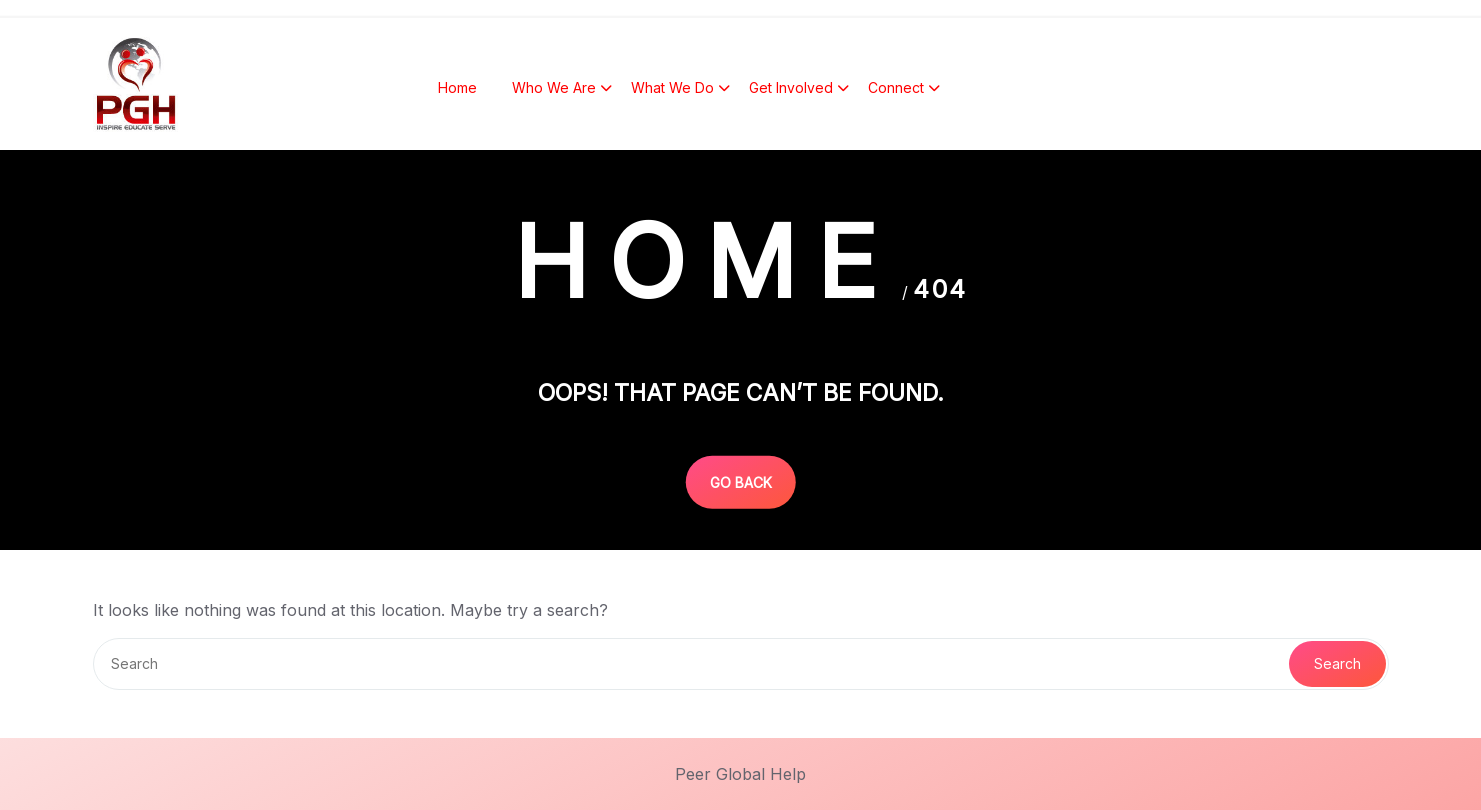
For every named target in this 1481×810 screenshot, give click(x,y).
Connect (896, 89)
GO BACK (741, 481)
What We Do (672, 89)
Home (457, 89)
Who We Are (554, 89)
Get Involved (791, 89)
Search (1337, 663)
